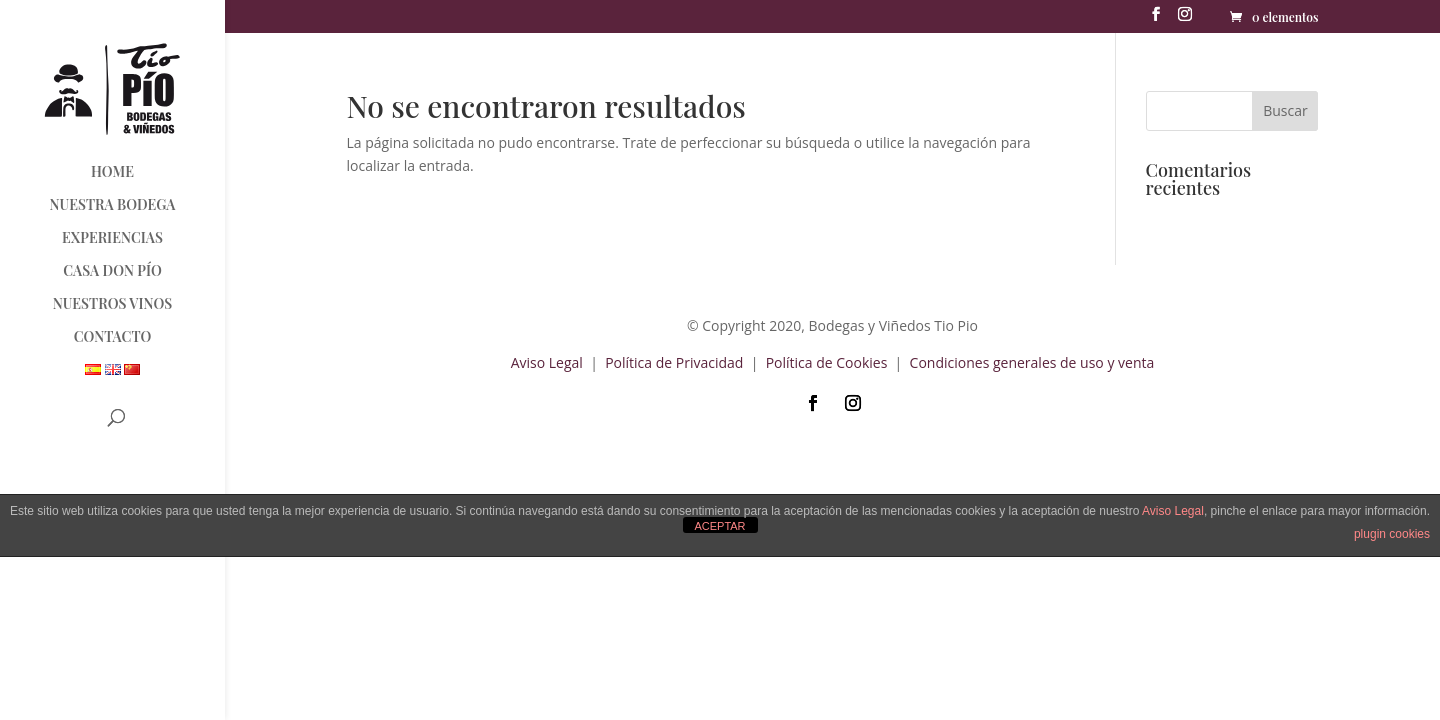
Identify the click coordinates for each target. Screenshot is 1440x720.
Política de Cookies (827, 362)
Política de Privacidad (676, 362)
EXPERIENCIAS (112, 239)
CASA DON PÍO (112, 272)
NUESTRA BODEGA (113, 206)
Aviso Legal (547, 362)
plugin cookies (1392, 534)
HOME (112, 173)
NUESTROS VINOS (113, 305)
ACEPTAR (719, 526)
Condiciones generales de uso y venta (1032, 362)
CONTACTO (113, 338)
